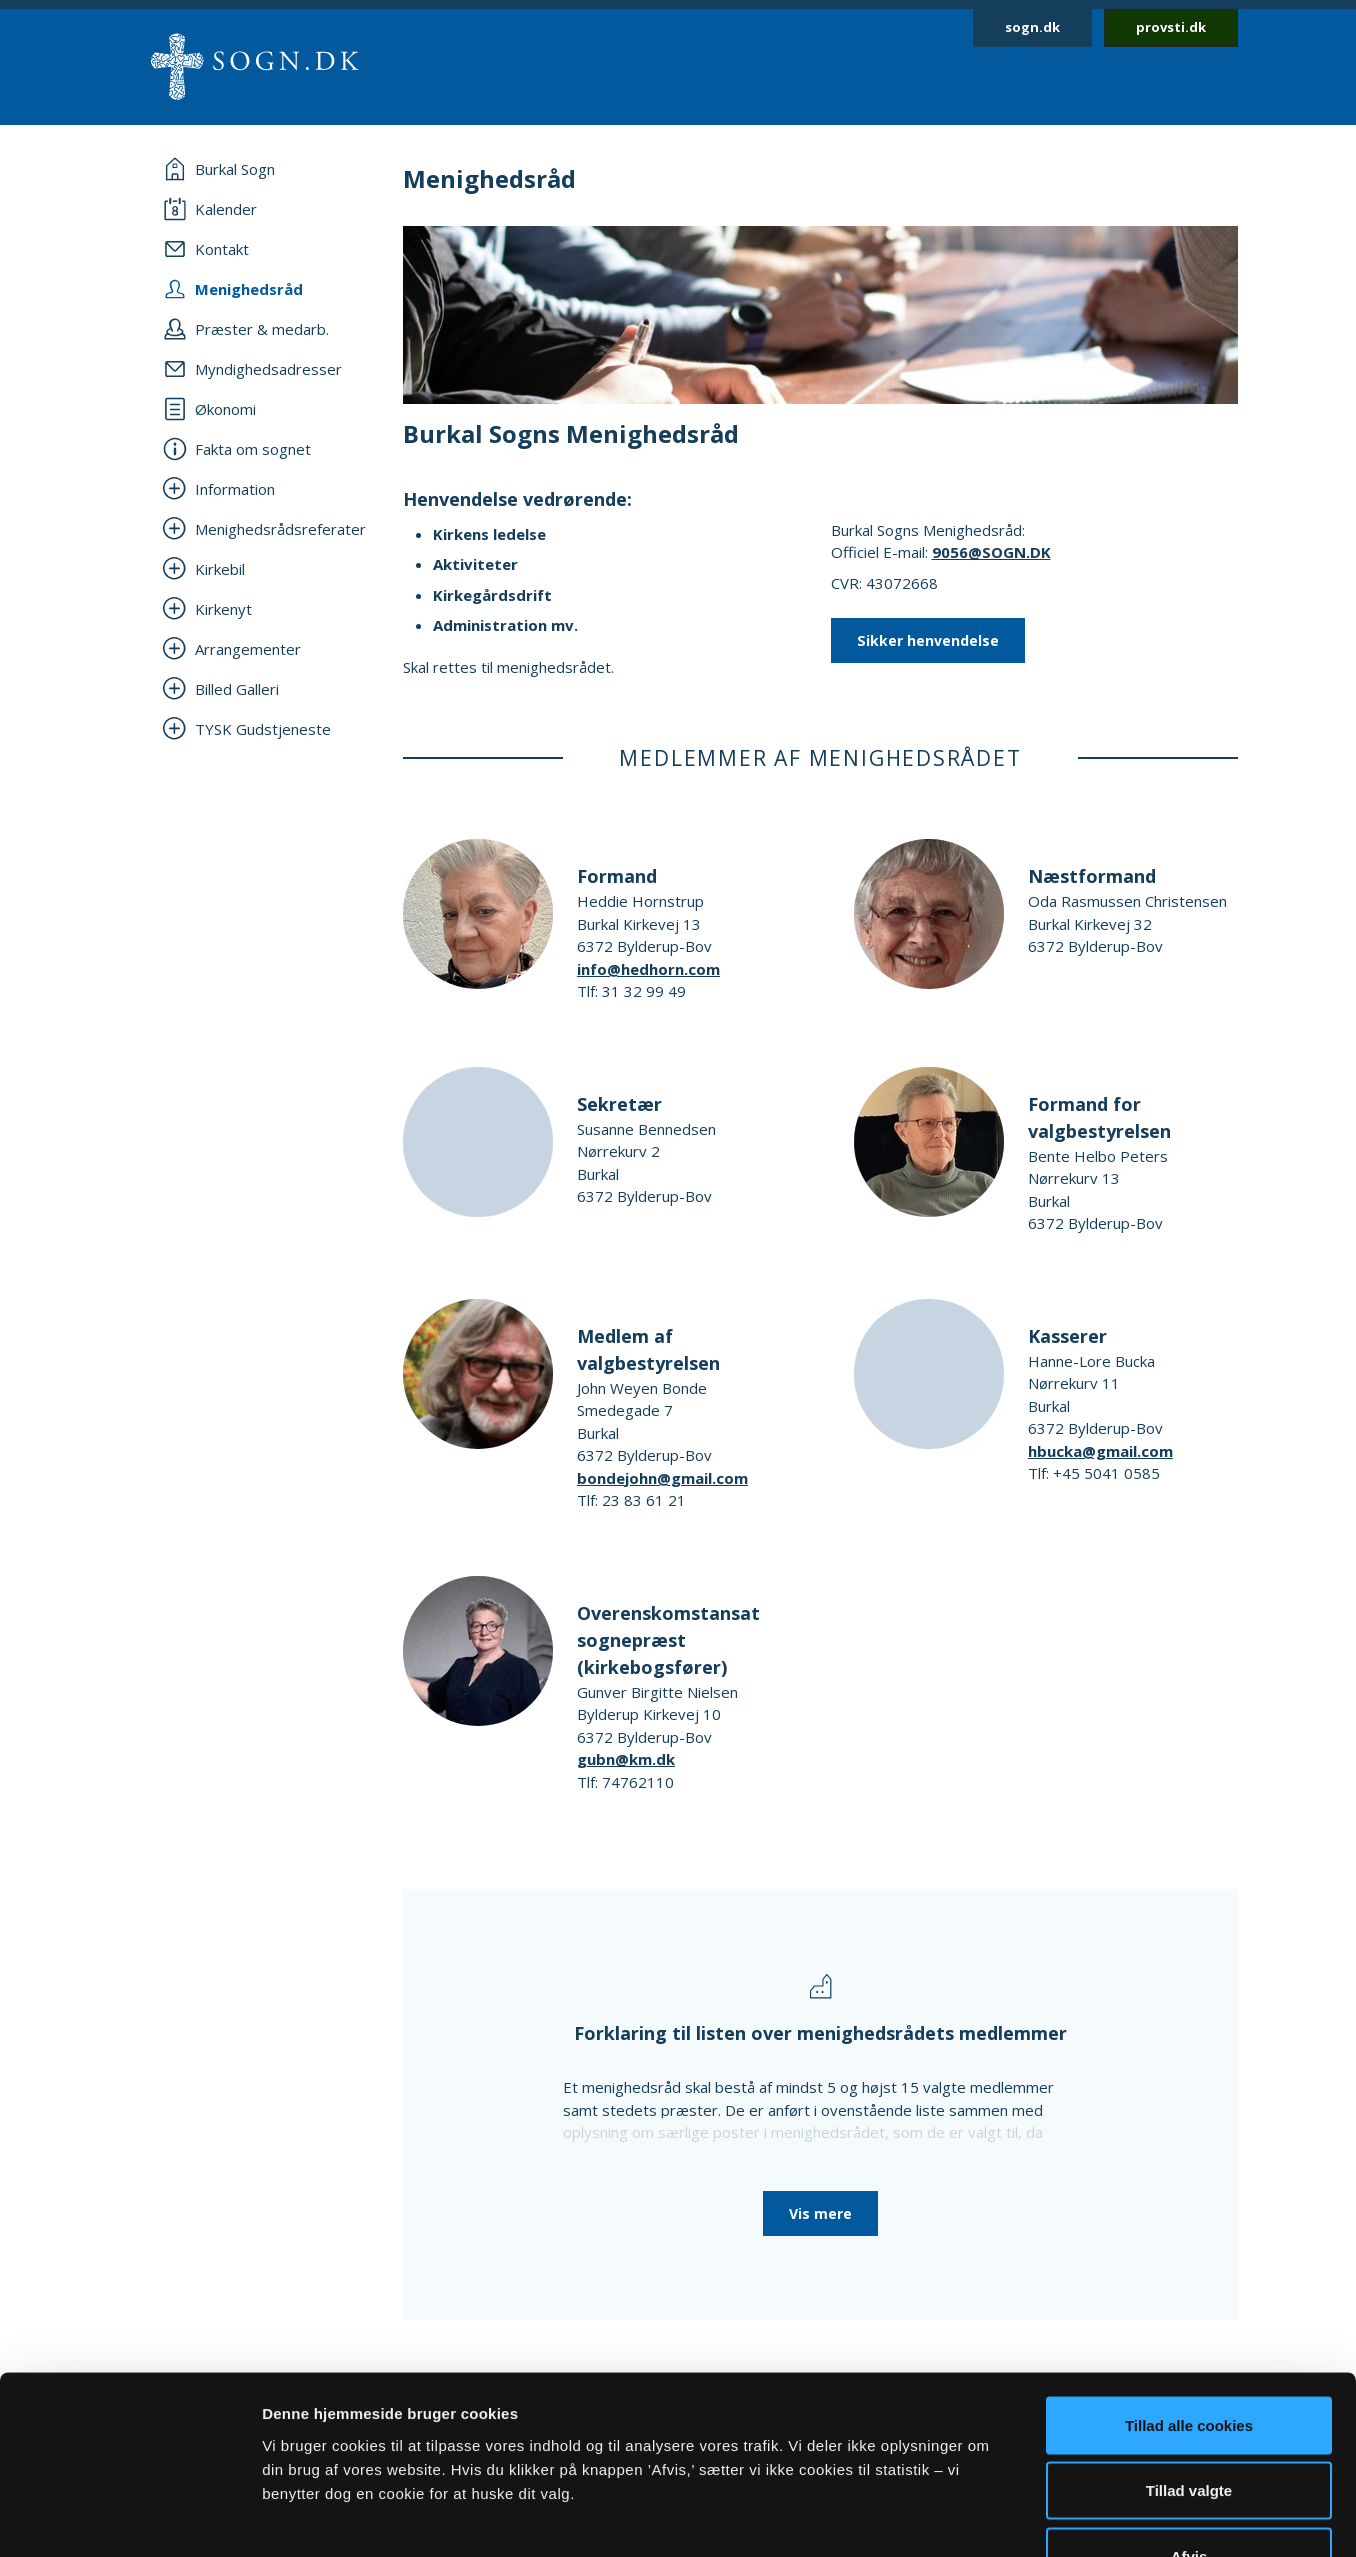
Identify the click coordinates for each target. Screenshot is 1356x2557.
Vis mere (820, 2213)
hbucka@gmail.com (1100, 1451)
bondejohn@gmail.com (662, 1478)
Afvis (1189, 2425)
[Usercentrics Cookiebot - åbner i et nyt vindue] (129, 2518)
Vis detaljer (1039, 2517)
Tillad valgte (1189, 2360)
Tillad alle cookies (1189, 2294)
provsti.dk (1171, 27)
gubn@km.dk (626, 1759)
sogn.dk (1032, 27)
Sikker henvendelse (928, 640)
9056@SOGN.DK (991, 552)
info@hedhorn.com (648, 969)
